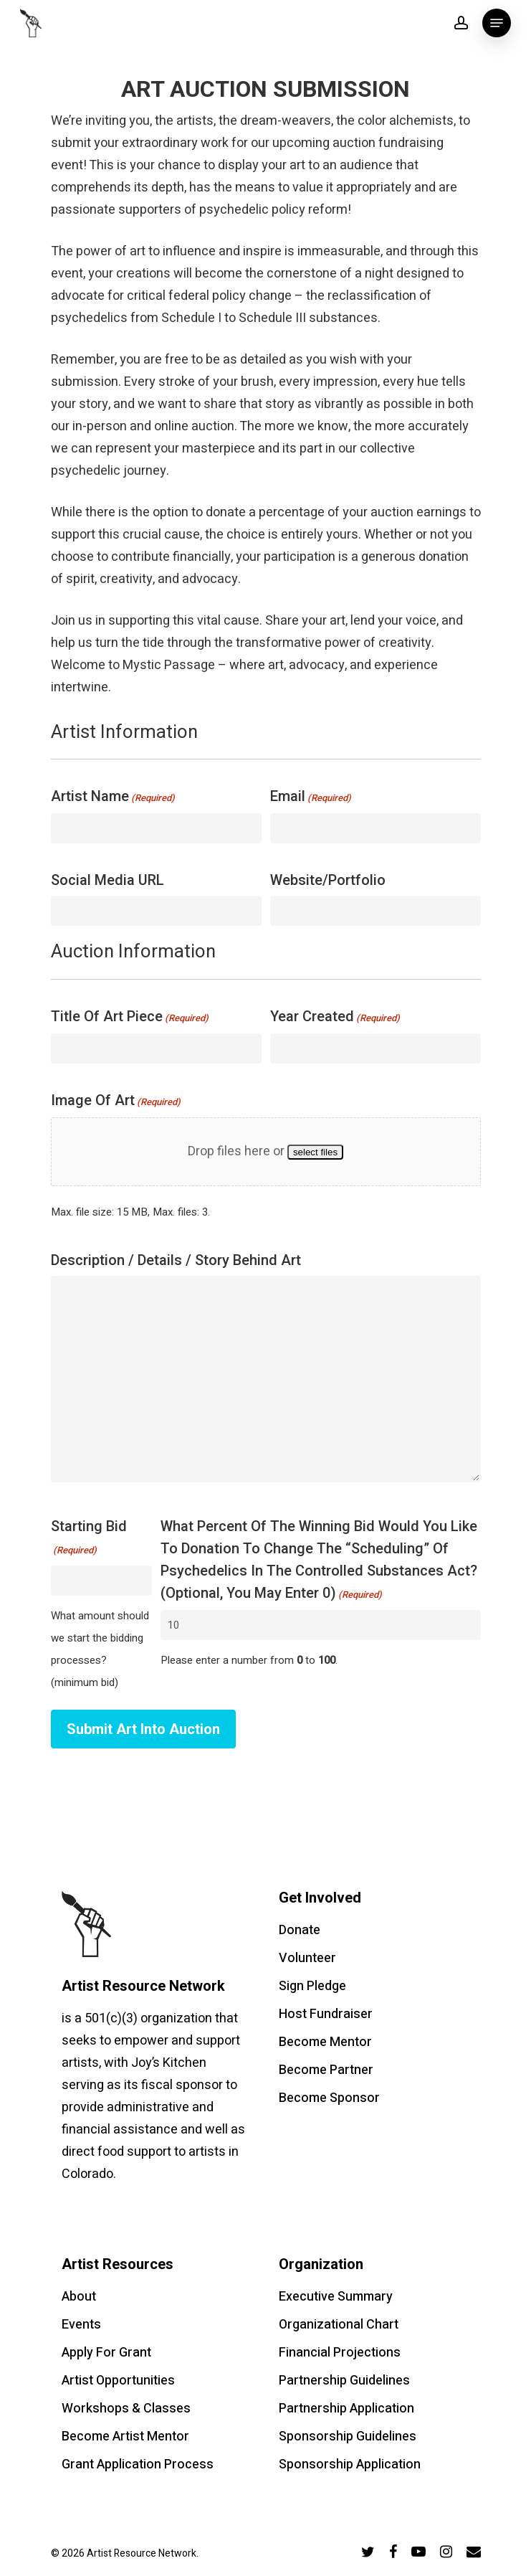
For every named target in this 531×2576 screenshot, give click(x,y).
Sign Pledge (312, 1986)
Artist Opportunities (118, 2380)
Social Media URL (107, 880)
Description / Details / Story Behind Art (176, 1260)
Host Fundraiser (326, 2014)
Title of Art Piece (130, 1018)
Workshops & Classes (126, 2408)
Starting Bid (89, 1539)
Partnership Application (346, 2408)
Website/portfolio (328, 880)
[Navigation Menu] (496, 23)
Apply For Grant (106, 2352)
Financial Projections (340, 2352)
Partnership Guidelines (344, 2380)
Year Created (335, 1018)
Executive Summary (336, 2296)
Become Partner (326, 2070)
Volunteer (307, 1958)
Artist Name (113, 798)
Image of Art (116, 1102)
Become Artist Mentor (125, 2436)
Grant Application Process (138, 2464)
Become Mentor (325, 2042)
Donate (299, 1930)
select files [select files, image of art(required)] (315, 1152)
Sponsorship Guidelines (347, 2436)
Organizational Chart (338, 2324)
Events (81, 2324)
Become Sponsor (329, 2098)
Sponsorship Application (350, 2464)
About (79, 2296)
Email (310, 798)
